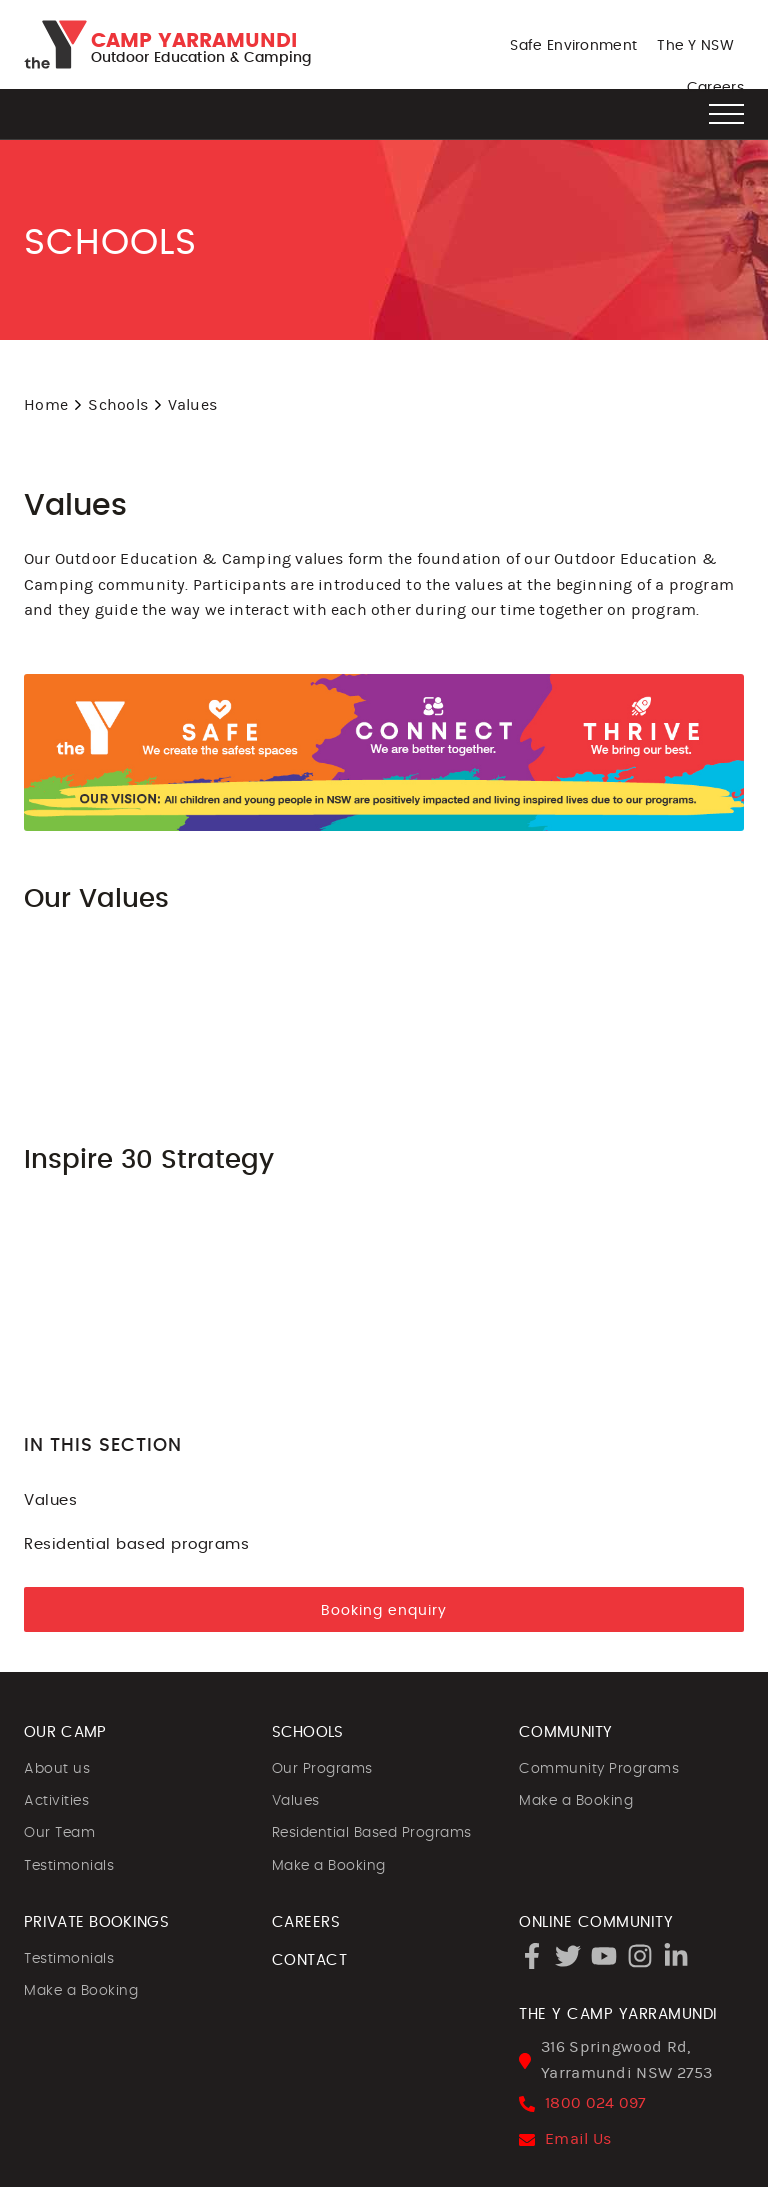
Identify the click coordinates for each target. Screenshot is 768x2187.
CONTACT (310, 1960)
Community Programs (599, 1769)
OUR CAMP (65, 1732)
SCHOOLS (308, 1732)
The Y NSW (695, 46)
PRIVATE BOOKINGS (96, 1922)
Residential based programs (384, 1543)
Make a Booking (329, 1866)
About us (57, 1769)
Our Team (59, 1833)
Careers (715, 88)
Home (46, 404)
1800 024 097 (596, 2103)
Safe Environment (573, 46)
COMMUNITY (566, 1732)
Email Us (578, 2139)
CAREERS (306, 1922)
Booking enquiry (384, 1611)
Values (384, 1499)
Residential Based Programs (372, 1833)
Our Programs (322, 1769)
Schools (118, 404)
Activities (56, 1801)
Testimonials (69, 1866)
